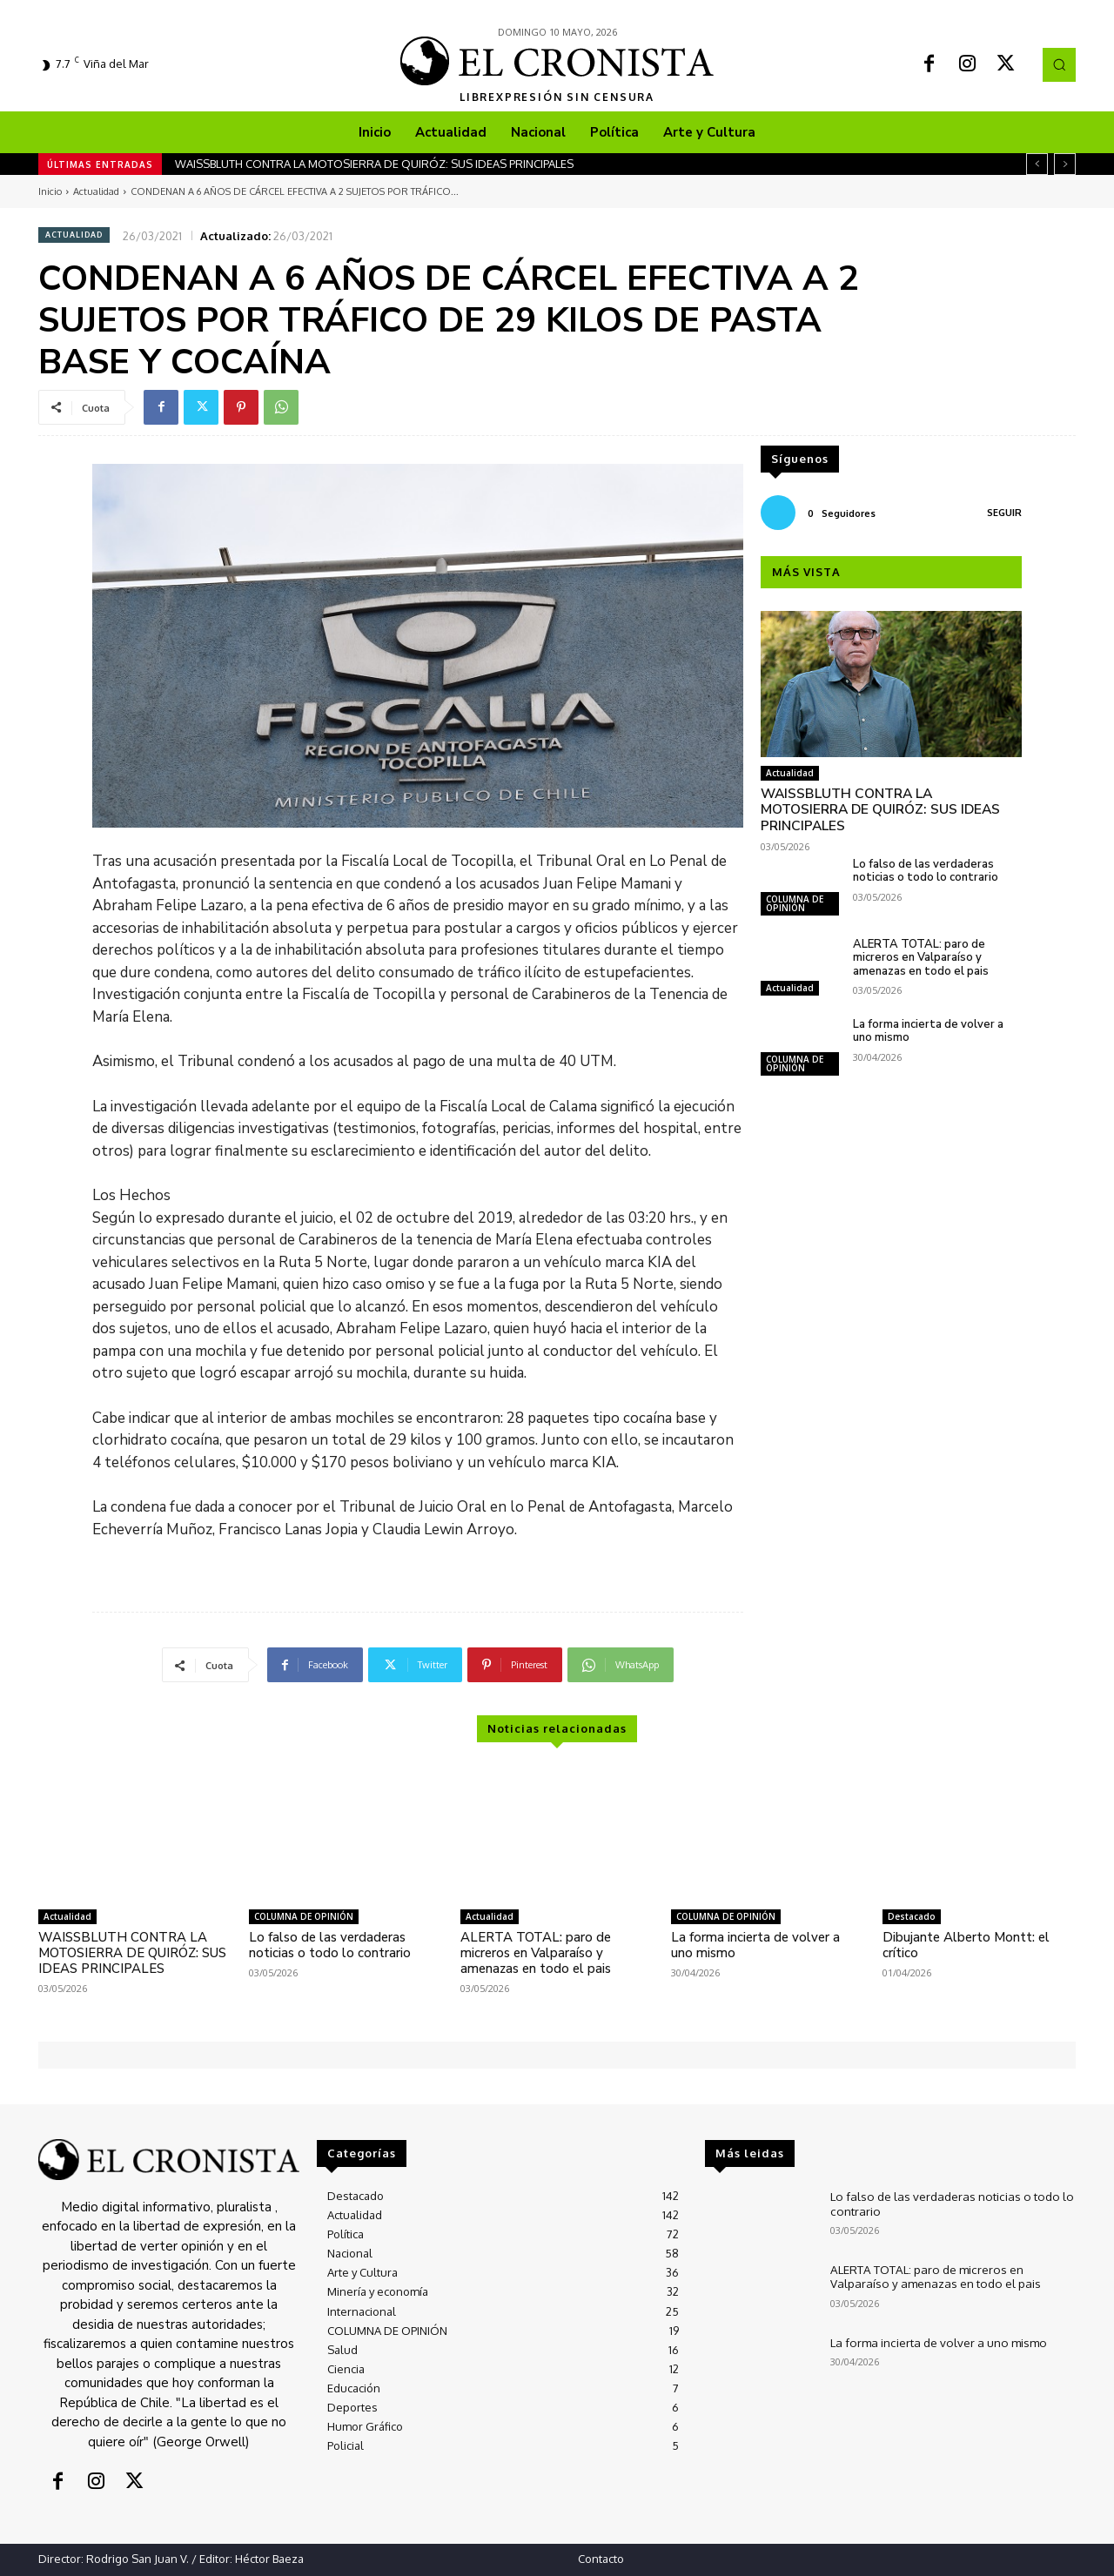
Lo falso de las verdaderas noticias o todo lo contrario (925, 854)
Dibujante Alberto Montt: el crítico (966, 1945)
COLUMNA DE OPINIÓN (794, 885)
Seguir (1004, 512)
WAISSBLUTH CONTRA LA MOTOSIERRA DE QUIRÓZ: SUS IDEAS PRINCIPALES (374, 164)
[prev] (1037, 164)
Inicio (50, 191)
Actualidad (96, 191)
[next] (1065, 164)
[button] (1059, 64)
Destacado (912, 1916)
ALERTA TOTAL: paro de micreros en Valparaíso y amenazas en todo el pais (921, 940)
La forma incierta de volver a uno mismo (928, 1014)
